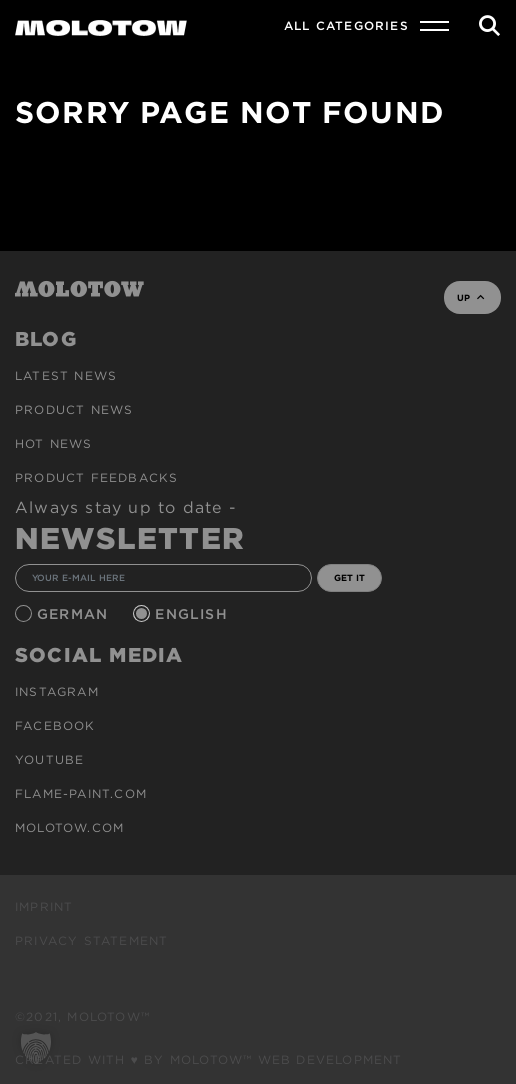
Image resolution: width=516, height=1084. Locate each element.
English (194, 614)
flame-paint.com (81, 793)
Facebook (55, 725)
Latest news (66, 375)
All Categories (346, 25)
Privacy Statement (91, 940)
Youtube (49, 759)
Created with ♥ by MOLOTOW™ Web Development (209, 1059)
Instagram (57, 691)
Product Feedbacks (96, 477)
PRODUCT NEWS (74, 409)
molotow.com (69, 827)
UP (470, 297)
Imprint (44, 906)
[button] (36, 1048)
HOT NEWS (54, 443)
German (75, 614)
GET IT (349, 577)
